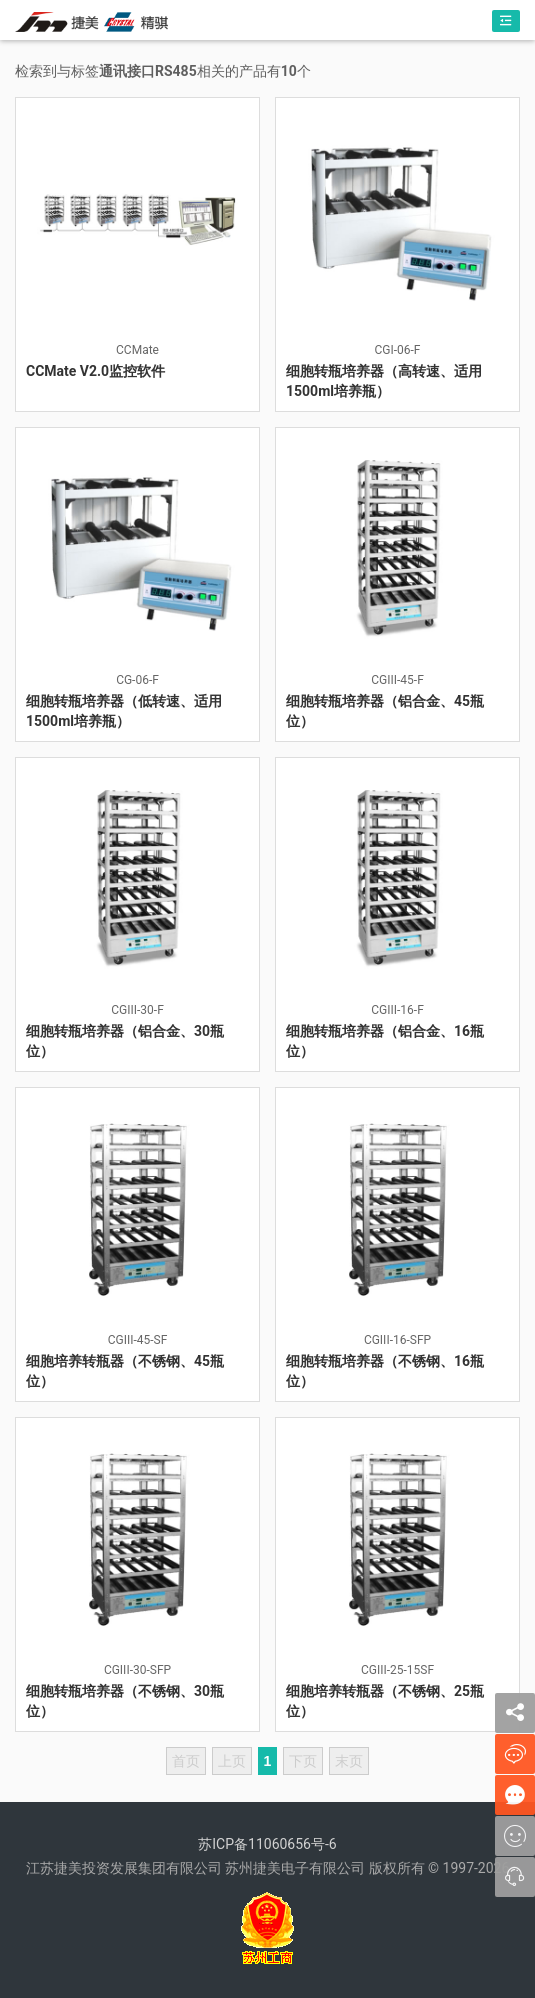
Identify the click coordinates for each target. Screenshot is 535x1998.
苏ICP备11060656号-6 (267, 1844)
